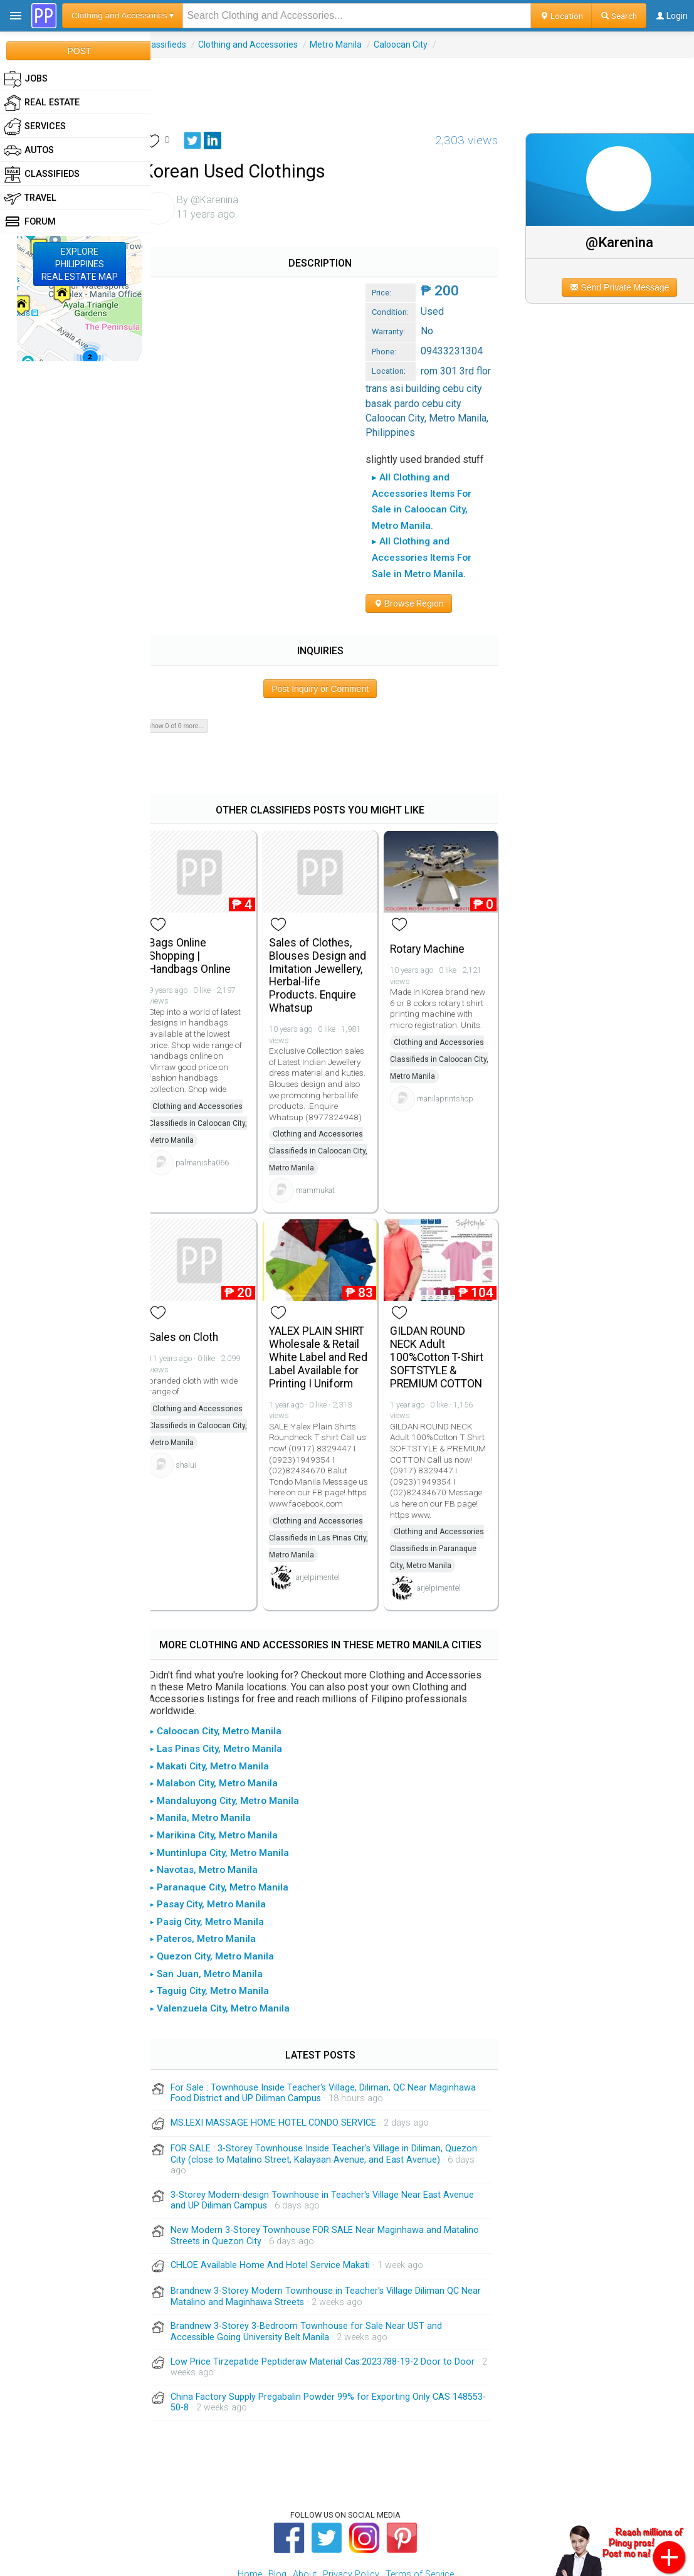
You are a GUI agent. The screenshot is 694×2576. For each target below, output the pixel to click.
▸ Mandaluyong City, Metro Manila (238, 1746)
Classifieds (179, 45)
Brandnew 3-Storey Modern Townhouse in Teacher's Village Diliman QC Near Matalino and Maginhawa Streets (329, 2243)
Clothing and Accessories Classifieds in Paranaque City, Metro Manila (444, 1494)
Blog (277, 2520)
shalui (200, 1411)
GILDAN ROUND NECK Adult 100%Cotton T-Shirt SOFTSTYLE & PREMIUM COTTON (444, 1303)
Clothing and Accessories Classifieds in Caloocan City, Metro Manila (212, 1071)
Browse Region (200, 554)
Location (561, 16)
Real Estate (42, 103)
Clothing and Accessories (262, 45)
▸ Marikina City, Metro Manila (228, 1781)
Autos (29, 150)
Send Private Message (624, 287)
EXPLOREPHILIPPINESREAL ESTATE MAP (79, 264)
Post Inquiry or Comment (330, 639)
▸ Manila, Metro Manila (214, 1763)
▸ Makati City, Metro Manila (223, 1711)
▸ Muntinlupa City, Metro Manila (233, 1798)
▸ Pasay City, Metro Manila (222, 1850)
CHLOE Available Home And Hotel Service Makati (284, 2211)
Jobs (26, 79)
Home (250, 2520)
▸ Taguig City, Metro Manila (223, 1937)
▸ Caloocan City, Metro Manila (230, 1677)
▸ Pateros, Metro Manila (217, 1884)
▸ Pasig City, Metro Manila (221, 1868)
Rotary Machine (434, 897)
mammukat (326, 1138)
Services (35, 126)
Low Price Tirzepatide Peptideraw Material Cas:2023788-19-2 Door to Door (337, 2307)
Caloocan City (415, 45)
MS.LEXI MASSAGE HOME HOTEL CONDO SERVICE (288, 2069)
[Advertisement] (422, 86)
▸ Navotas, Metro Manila (218, 1815)
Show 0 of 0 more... (189, 676)
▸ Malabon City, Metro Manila (228, 1729)
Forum (30, 222)
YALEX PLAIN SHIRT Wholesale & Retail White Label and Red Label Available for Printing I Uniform (329, 1303)
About (305, 2520)
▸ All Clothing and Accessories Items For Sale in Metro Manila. (301, 524)
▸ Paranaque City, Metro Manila (233, 1833)
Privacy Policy (351, 2520)
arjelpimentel (329, 1522)
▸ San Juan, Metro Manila (220, 1920)
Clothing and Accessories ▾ (122, 15)
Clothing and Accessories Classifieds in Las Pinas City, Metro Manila (327, 1483)
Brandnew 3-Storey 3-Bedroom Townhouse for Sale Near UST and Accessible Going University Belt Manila (320, 2278)
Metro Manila (350, 45)
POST (79, 51)
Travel (30, 198)
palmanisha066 (216, 1110)
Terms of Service (420, 2520)
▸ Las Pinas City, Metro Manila (230, 1694)
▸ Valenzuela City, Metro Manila (234, 1954)
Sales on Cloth (198, 1283)
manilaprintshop (452, 1046)
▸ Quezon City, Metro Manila (226, 1902)
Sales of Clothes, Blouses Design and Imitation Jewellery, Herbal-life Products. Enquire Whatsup (328, 923)
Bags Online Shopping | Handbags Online (204, 903)
